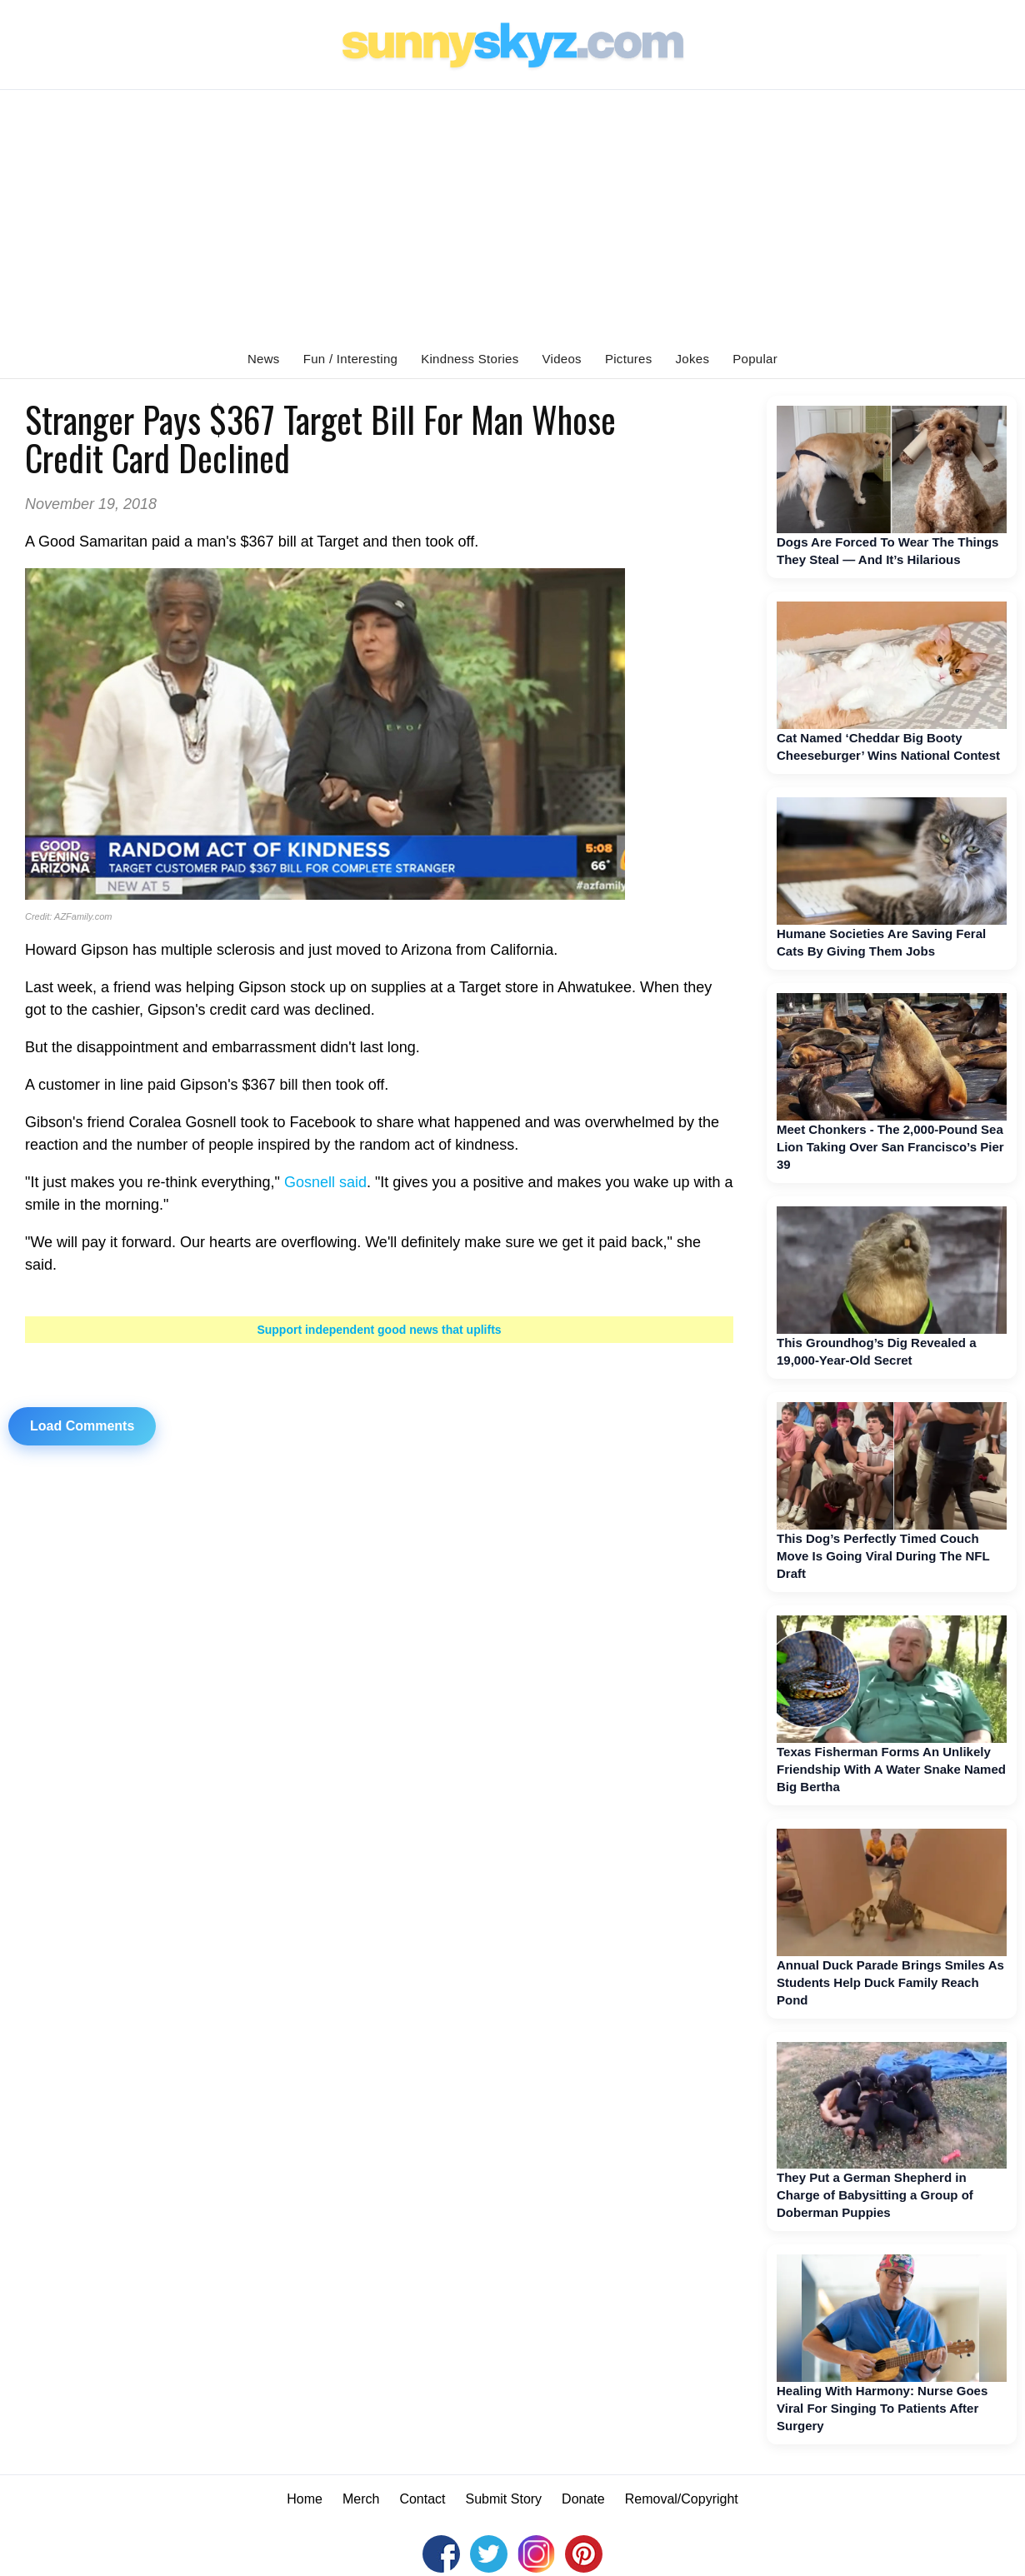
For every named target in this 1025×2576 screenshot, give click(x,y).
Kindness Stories (469, 359)
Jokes (693, 359)
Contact (422, 2499)
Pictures (628, 359)
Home (304, 2499)
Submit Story (504, 2499)
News (264, 359)
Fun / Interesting (350, 359)
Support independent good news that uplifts (379, 1329)
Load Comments (82, 1426)
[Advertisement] (512, 215)
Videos (562, 359)
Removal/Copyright (681, 2499)
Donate (583, 2499)
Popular (755, 359)
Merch (360, 2499)
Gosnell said (325, 1182)
